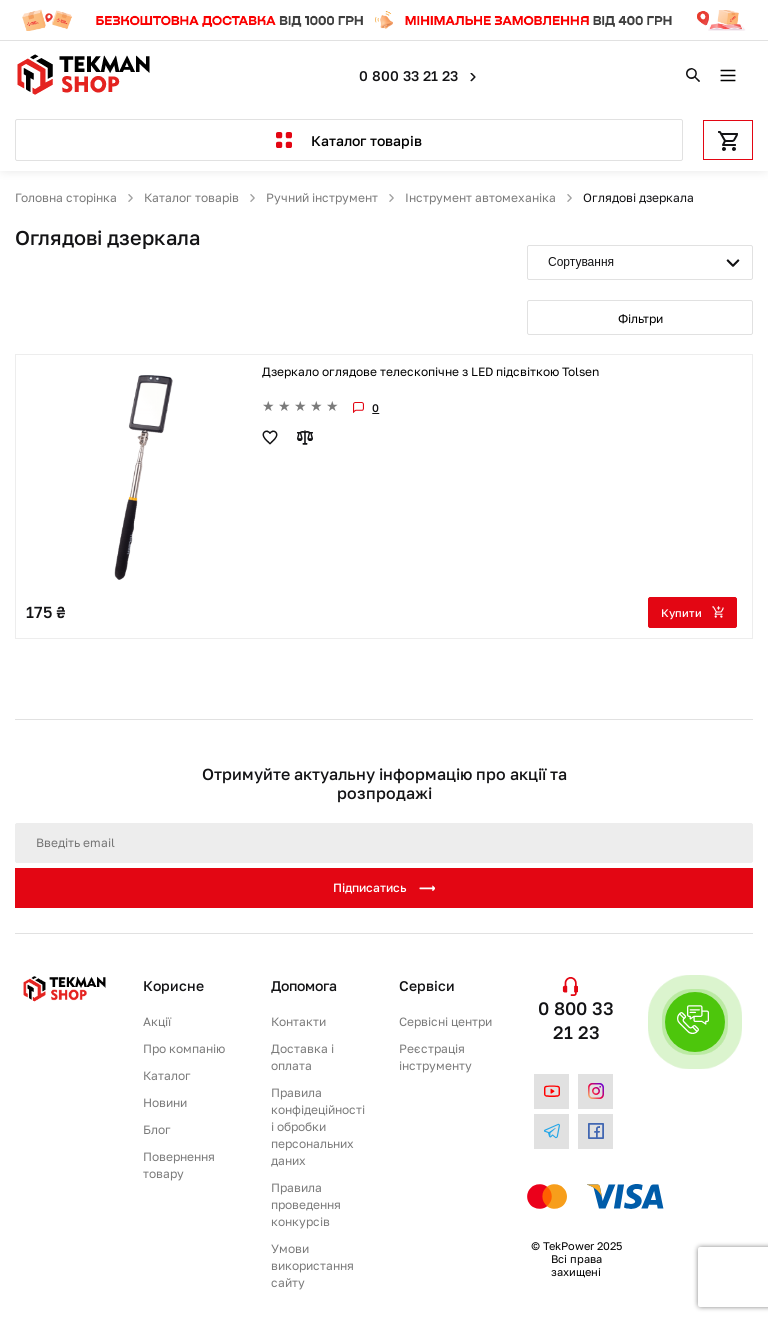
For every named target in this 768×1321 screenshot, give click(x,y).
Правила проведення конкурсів (306, 1204)
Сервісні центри (445, 1021)
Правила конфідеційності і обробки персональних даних (318, 1126)
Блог (157, 1129)
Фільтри (640, 318)
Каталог (167, 1075)
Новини (165, 1102)
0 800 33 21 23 (410, 75)
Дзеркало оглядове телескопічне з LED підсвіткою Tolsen (430, 371)
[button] (695, 1022)
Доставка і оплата (302, 1057)
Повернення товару (179, 1165)
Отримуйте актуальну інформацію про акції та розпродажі (384, 784)
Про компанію (184, 1048)
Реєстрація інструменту (435, 1057)
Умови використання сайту (312, 1265)
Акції (157, 1021)
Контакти (298, 1021)
